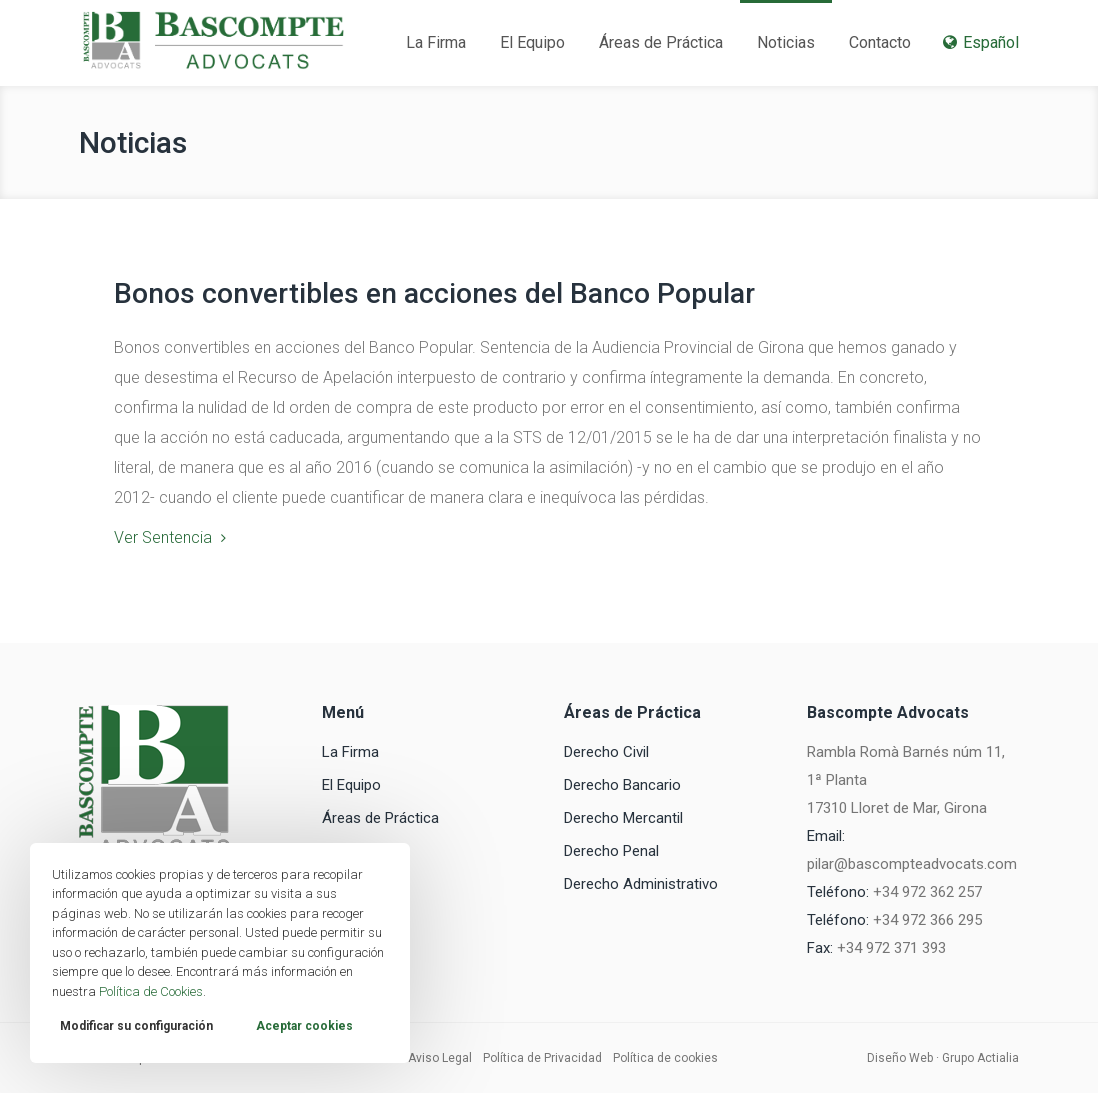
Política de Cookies (151, 991)
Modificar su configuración (136, 1026)
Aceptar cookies (304, 1026)
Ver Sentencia (163, 537)
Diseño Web (900, 1058)
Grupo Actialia (980, 1058)
